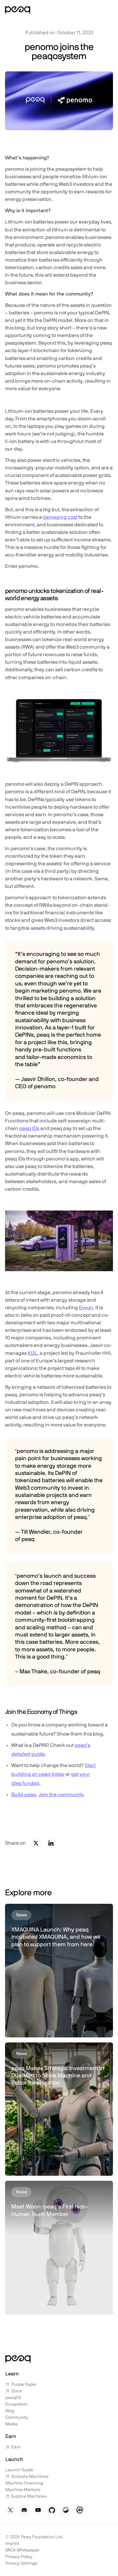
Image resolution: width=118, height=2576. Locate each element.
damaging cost (60, 517)
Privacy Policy (18, 2557)
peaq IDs (29, 1128)
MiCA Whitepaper (22, 2550)
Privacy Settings (21, 2563)
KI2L (32, 1353)
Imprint (12, 2543)
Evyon (86, 1307)
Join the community (60, 1794)
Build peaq (23, 1794)
